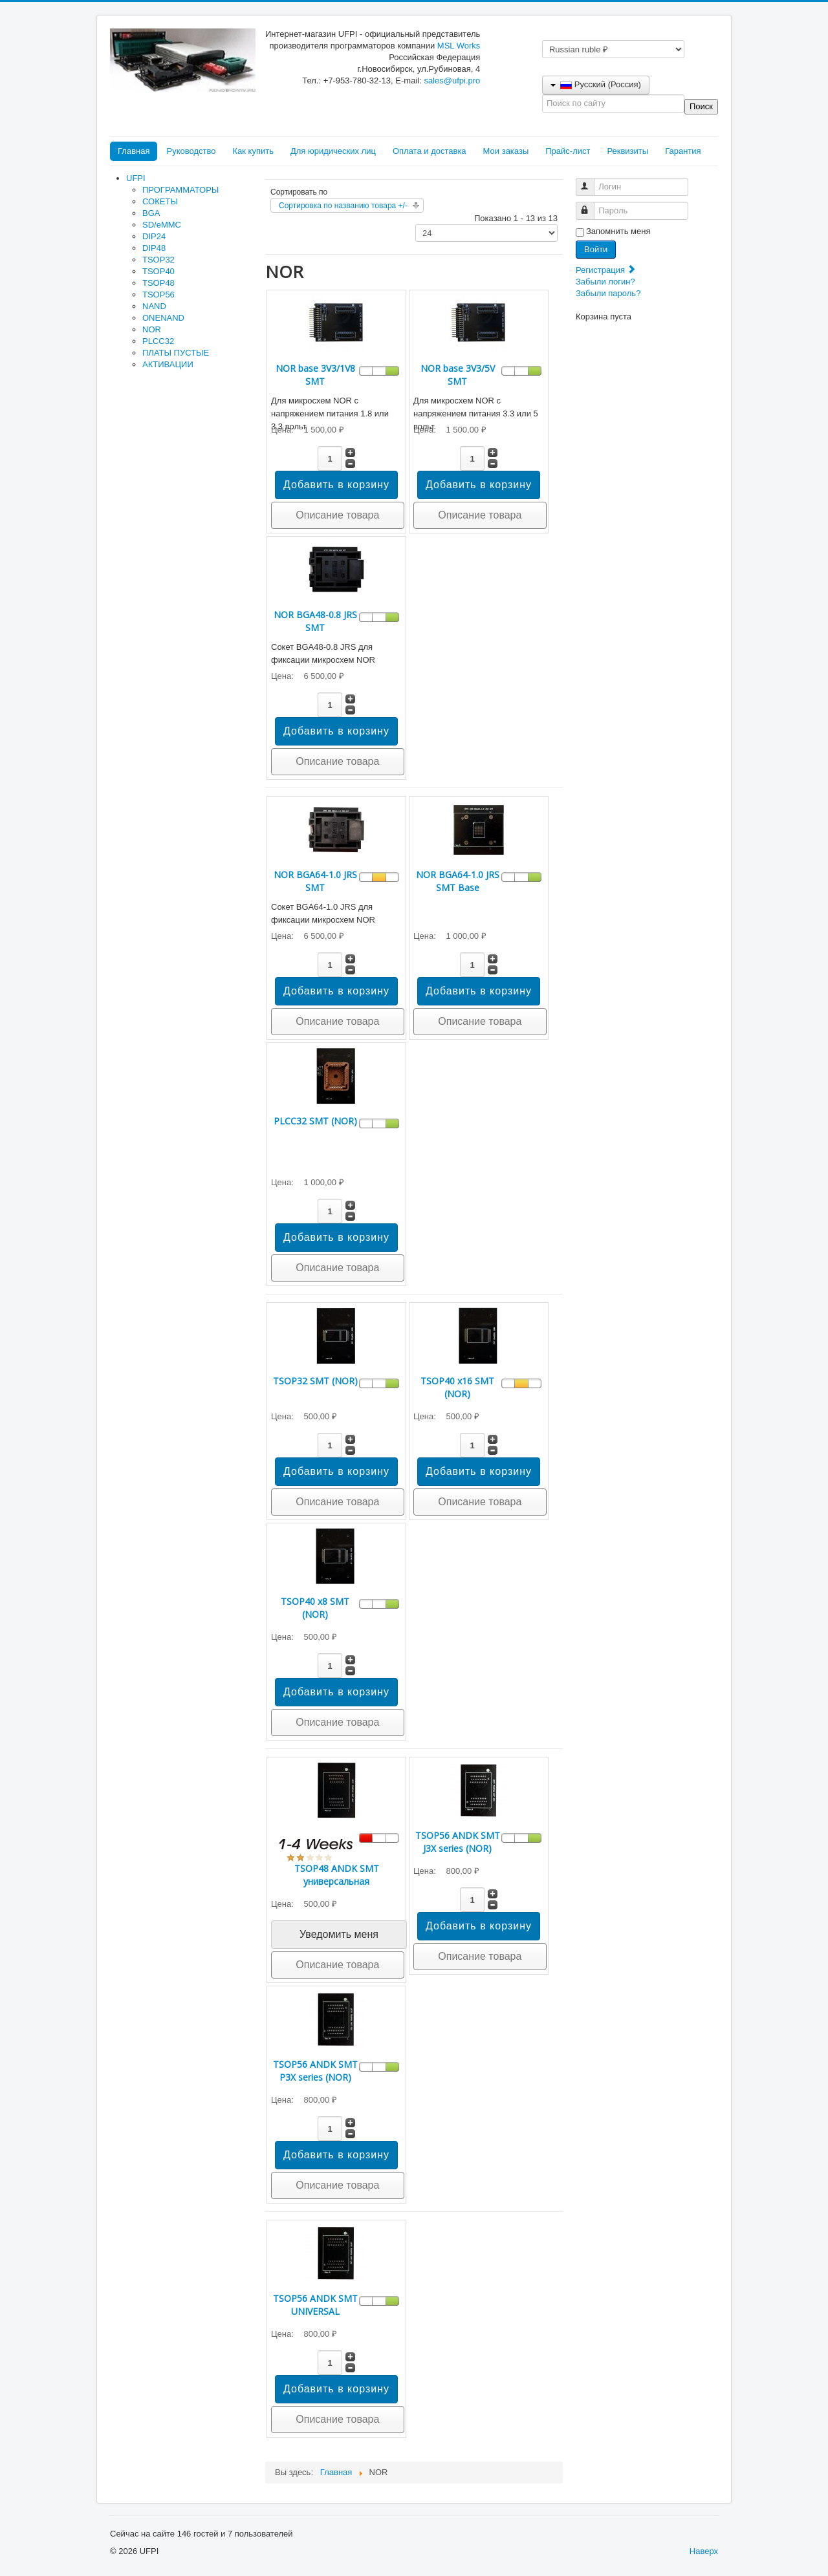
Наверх (704, 2551)
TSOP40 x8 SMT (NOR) (315, 1607)
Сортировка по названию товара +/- (343, 205)
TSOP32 (158, 259)
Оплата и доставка (429, 151)
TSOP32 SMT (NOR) (315, 1381)
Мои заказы (506, 151)
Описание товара (337, 515)
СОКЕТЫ (160, 201)
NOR (151, 329)
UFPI (136, 178)
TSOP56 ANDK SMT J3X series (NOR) (457, 1841)
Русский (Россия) (595, 84)
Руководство (190, 151)
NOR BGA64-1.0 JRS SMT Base (457, 881)
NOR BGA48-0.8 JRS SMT (315, 621)
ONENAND (163, 318)
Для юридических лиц (333, 151)
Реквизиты (627, 151)
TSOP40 (158, 271)
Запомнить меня (618, 231)
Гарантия (683, 151)
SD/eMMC (161, 225)
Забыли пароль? (608, 293)
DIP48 (154, 248)
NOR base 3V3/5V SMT (457, 374)
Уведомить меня (339, 1934)
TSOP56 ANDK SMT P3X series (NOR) (315, 2070)
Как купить (252, 151)
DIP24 (154, 236)
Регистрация (606, 270)
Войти (595, 249)
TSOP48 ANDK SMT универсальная (336, 1874)
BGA (151, 213)
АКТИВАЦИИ (167, 364)
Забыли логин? (605, 281)
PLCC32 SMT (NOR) (315, 1121)
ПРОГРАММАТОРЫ (180, 190)
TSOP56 (158, 294)
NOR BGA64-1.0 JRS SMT (315, 881)
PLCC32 (158, 341)
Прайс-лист (567, 151)
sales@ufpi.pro (452, 80)
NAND (154, 306)
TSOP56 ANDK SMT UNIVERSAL (315, 2304)
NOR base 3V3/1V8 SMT (315, 374)
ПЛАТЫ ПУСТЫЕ (175, 353)
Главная (133, 151)
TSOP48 (158, 283)
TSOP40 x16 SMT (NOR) (457, 1387)
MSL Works (458, 45)
